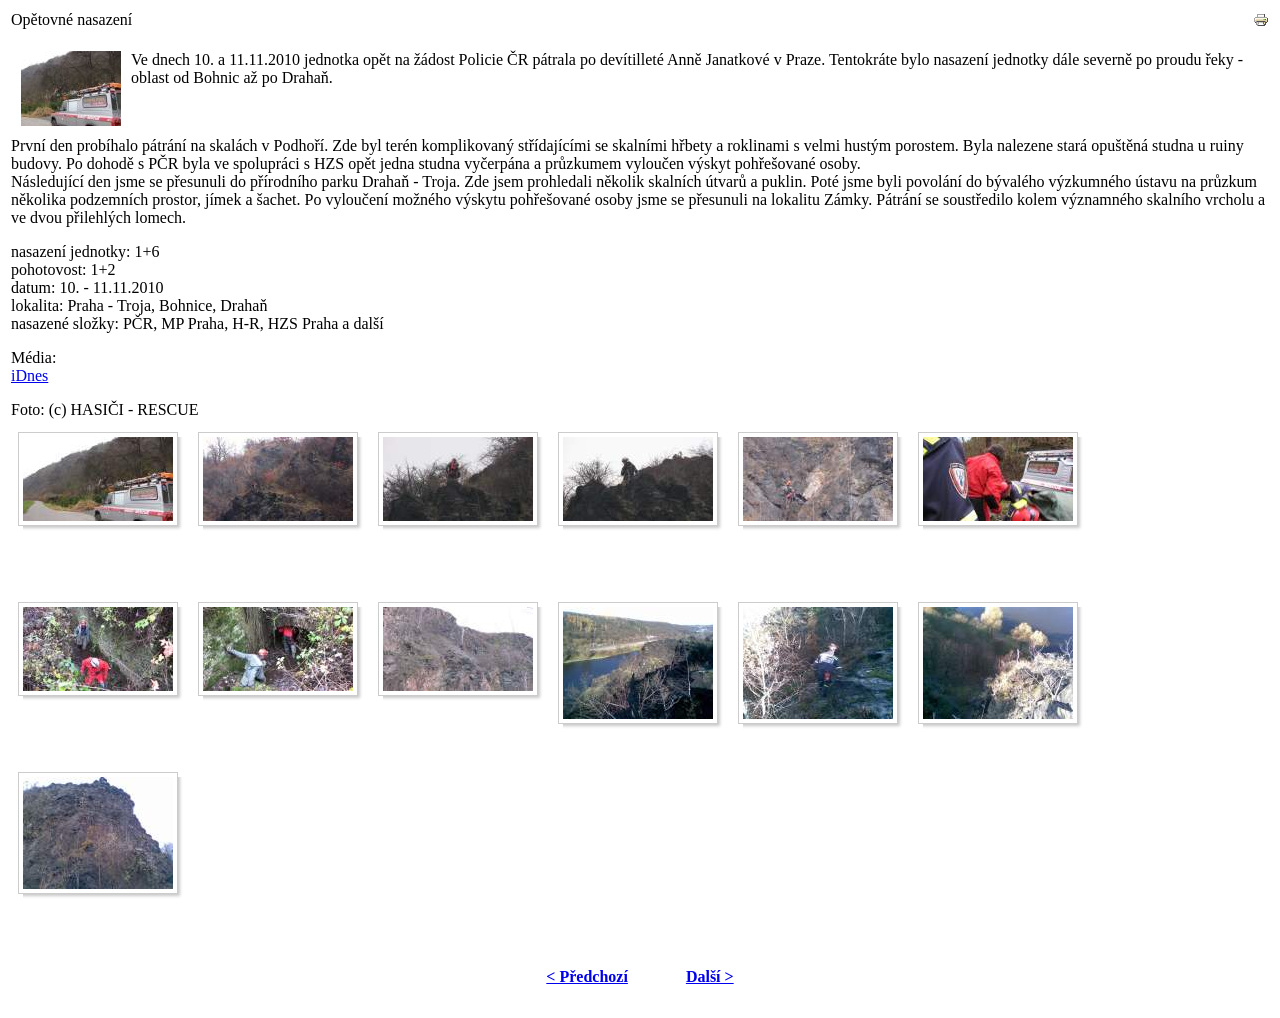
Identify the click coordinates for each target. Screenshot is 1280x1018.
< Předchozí (587, 976)
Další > (710, 976)
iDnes (29, 375)
